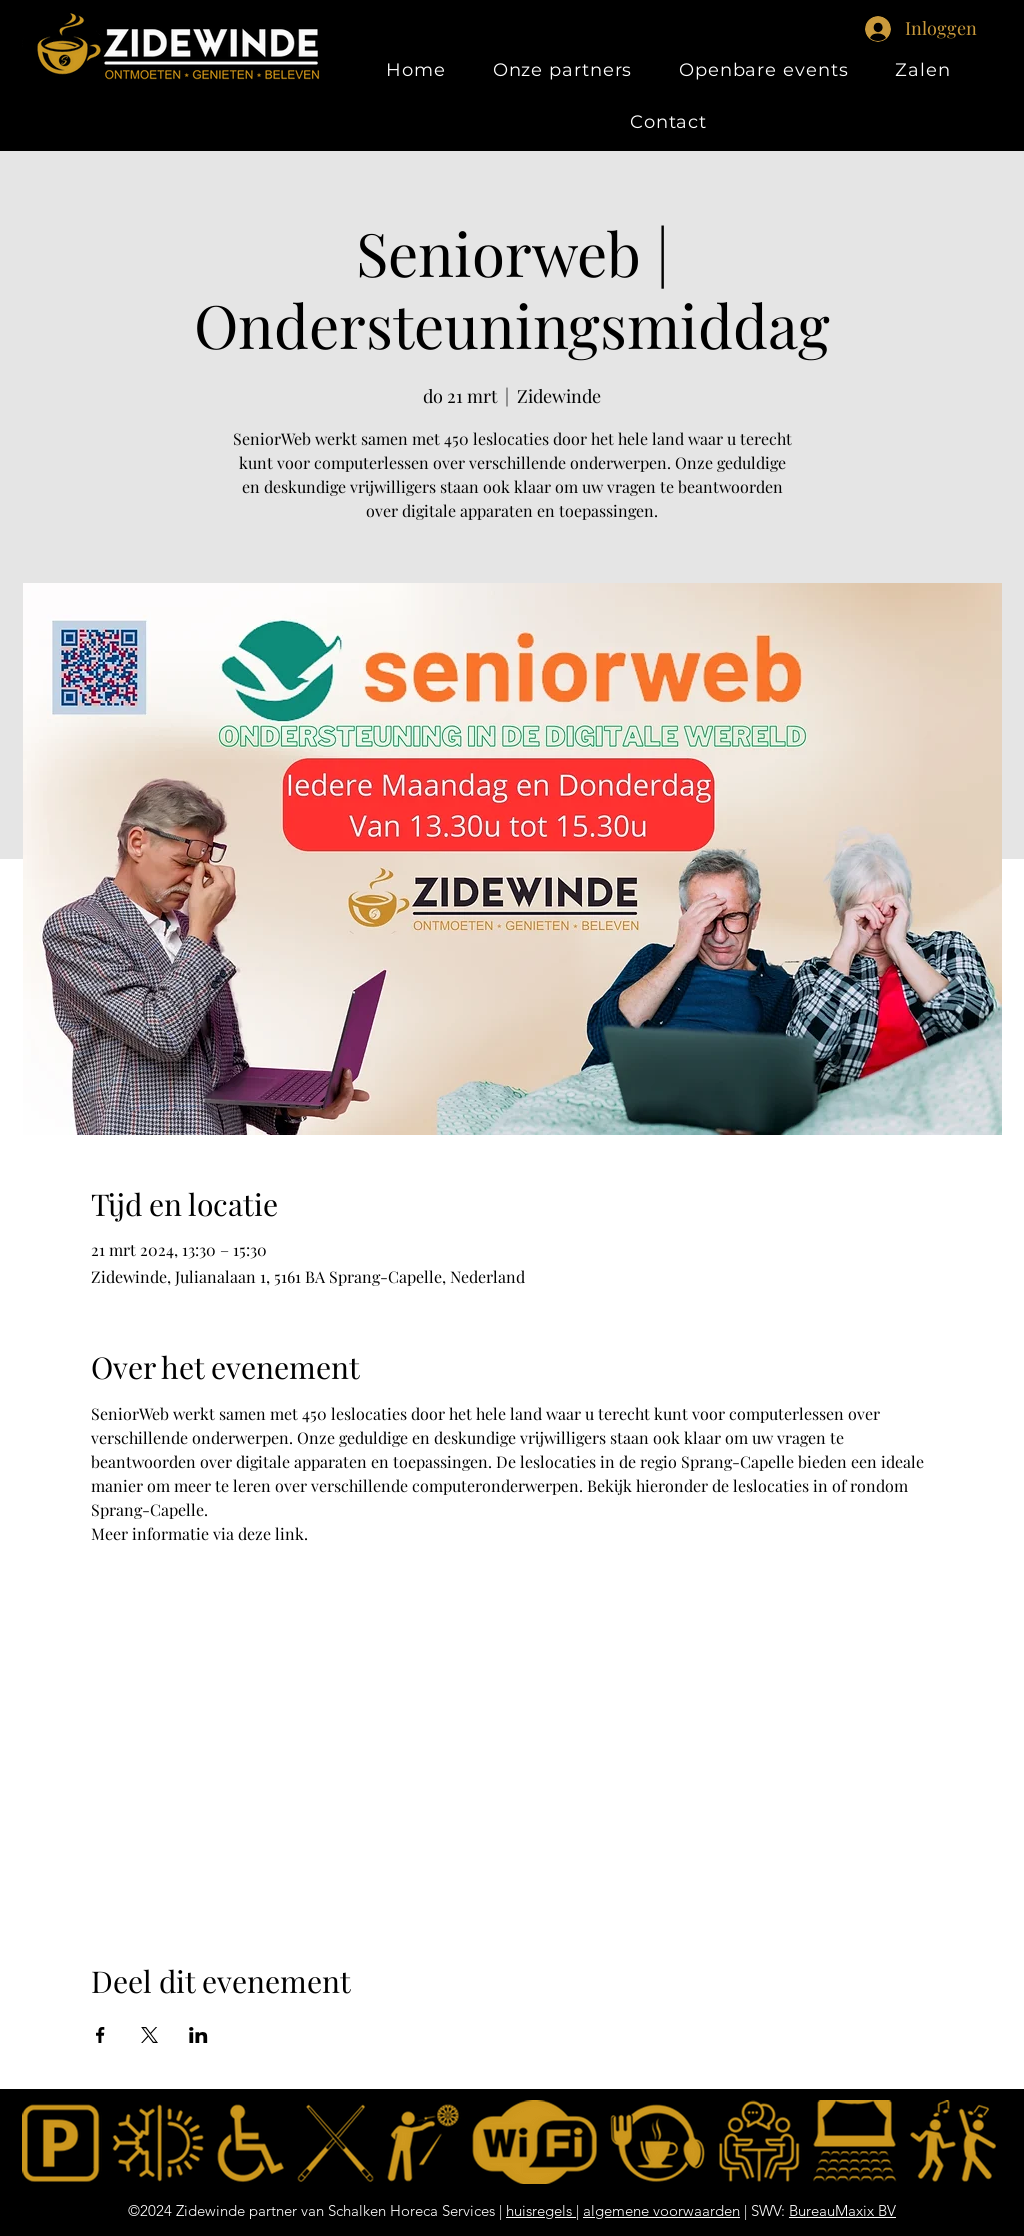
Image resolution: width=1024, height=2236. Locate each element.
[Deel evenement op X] (149, 2035)
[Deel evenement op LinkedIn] (198, 2035)
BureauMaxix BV (842, 2210)
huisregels (541, 2210)
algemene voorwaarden (661, 2210)
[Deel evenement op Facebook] (100, 2035)
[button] (923, 70)
